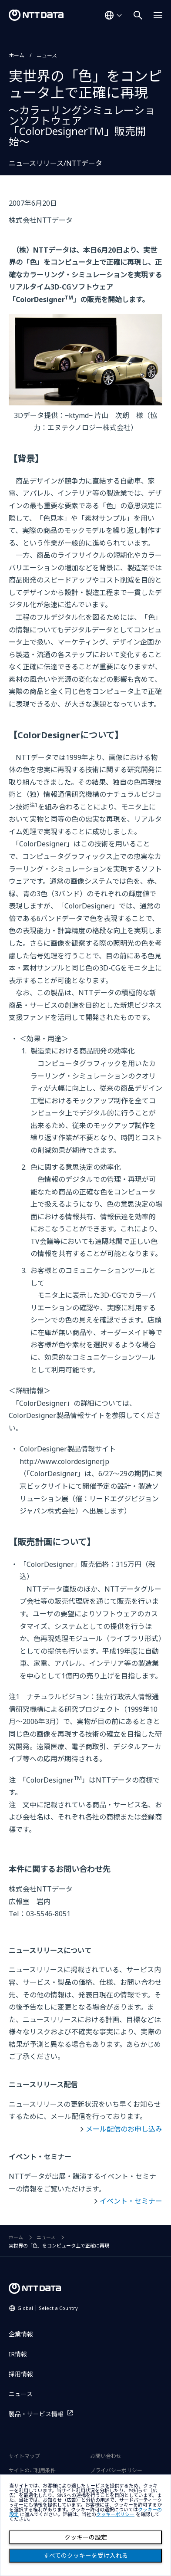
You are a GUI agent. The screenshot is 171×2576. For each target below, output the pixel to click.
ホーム (16, 55)
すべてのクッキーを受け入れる (86, 2555)
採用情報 (21, 2374)
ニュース (47, 55)
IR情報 (18, 2354)
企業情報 (21, 2334)
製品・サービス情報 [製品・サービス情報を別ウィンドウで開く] (36, 2414)
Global (47, 2308)
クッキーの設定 (85, 2537)
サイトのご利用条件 (32, 2470)
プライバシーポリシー (116, 2470)
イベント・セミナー (131, 2201)
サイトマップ (24, 2456)
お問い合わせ (105, 2456)
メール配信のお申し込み (124, 2129)
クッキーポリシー (115, 2514)
